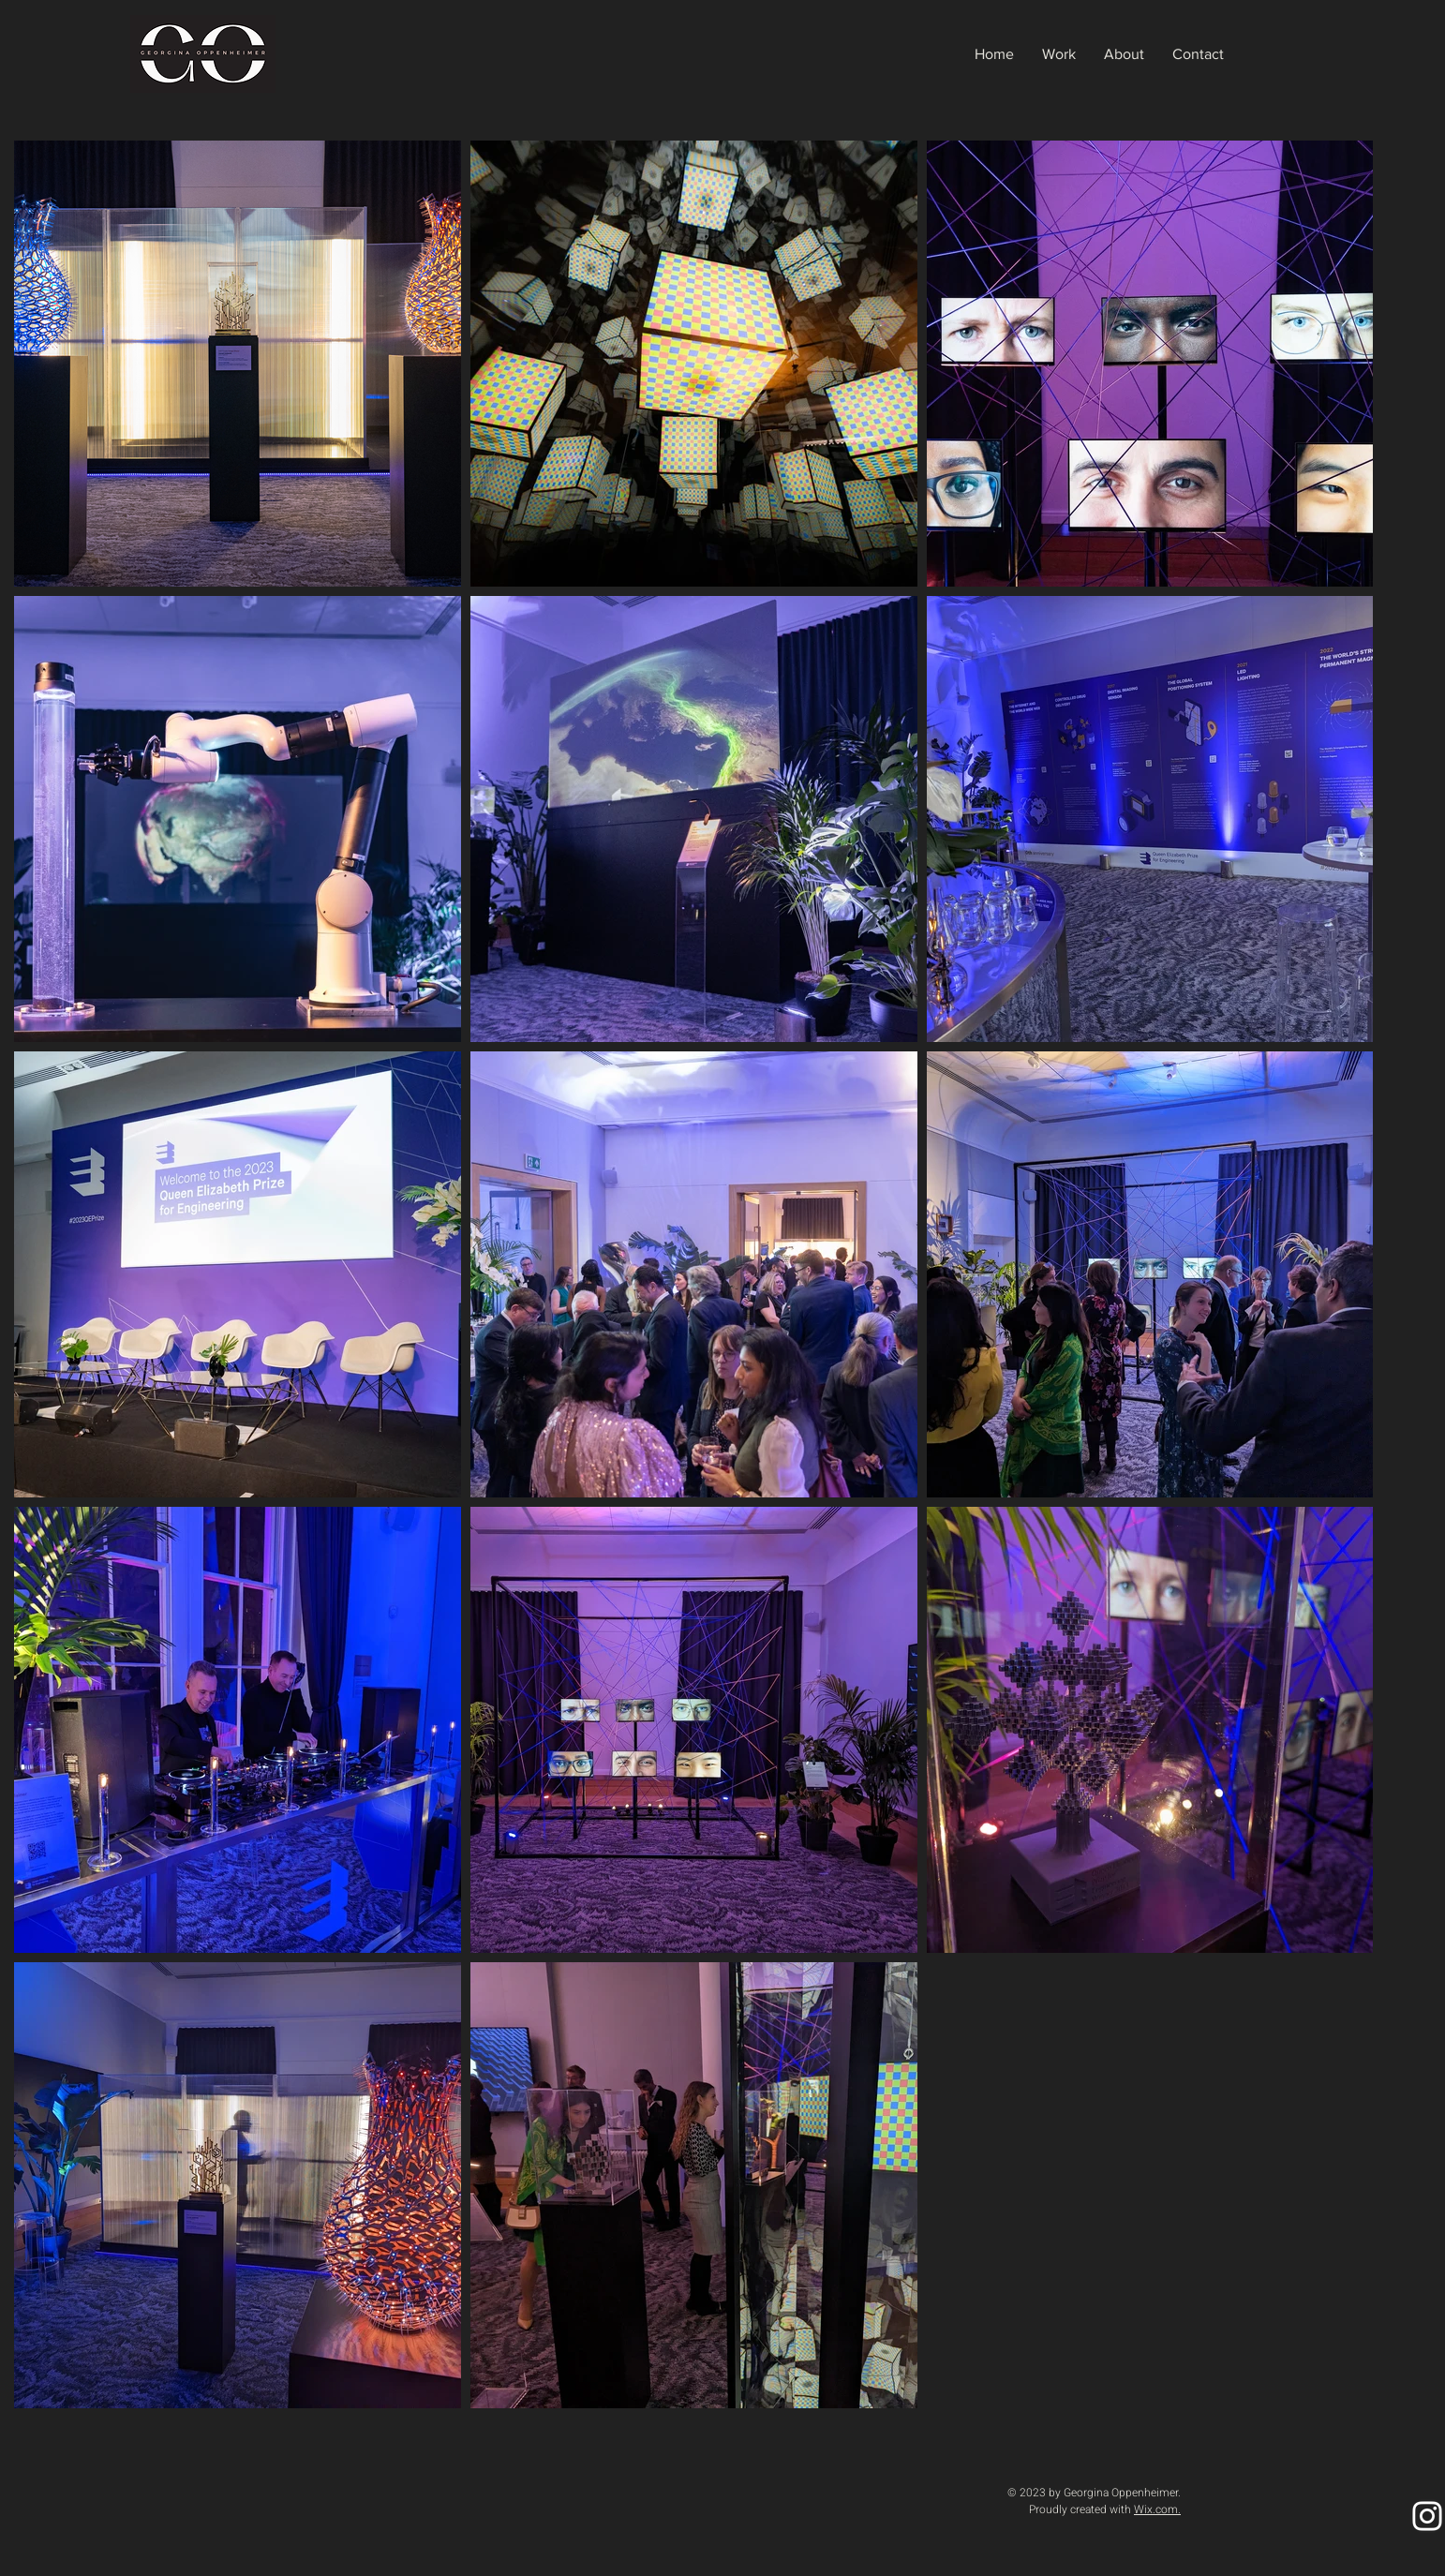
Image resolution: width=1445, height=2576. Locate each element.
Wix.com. (1157, 2509)
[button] (1059, 54)
